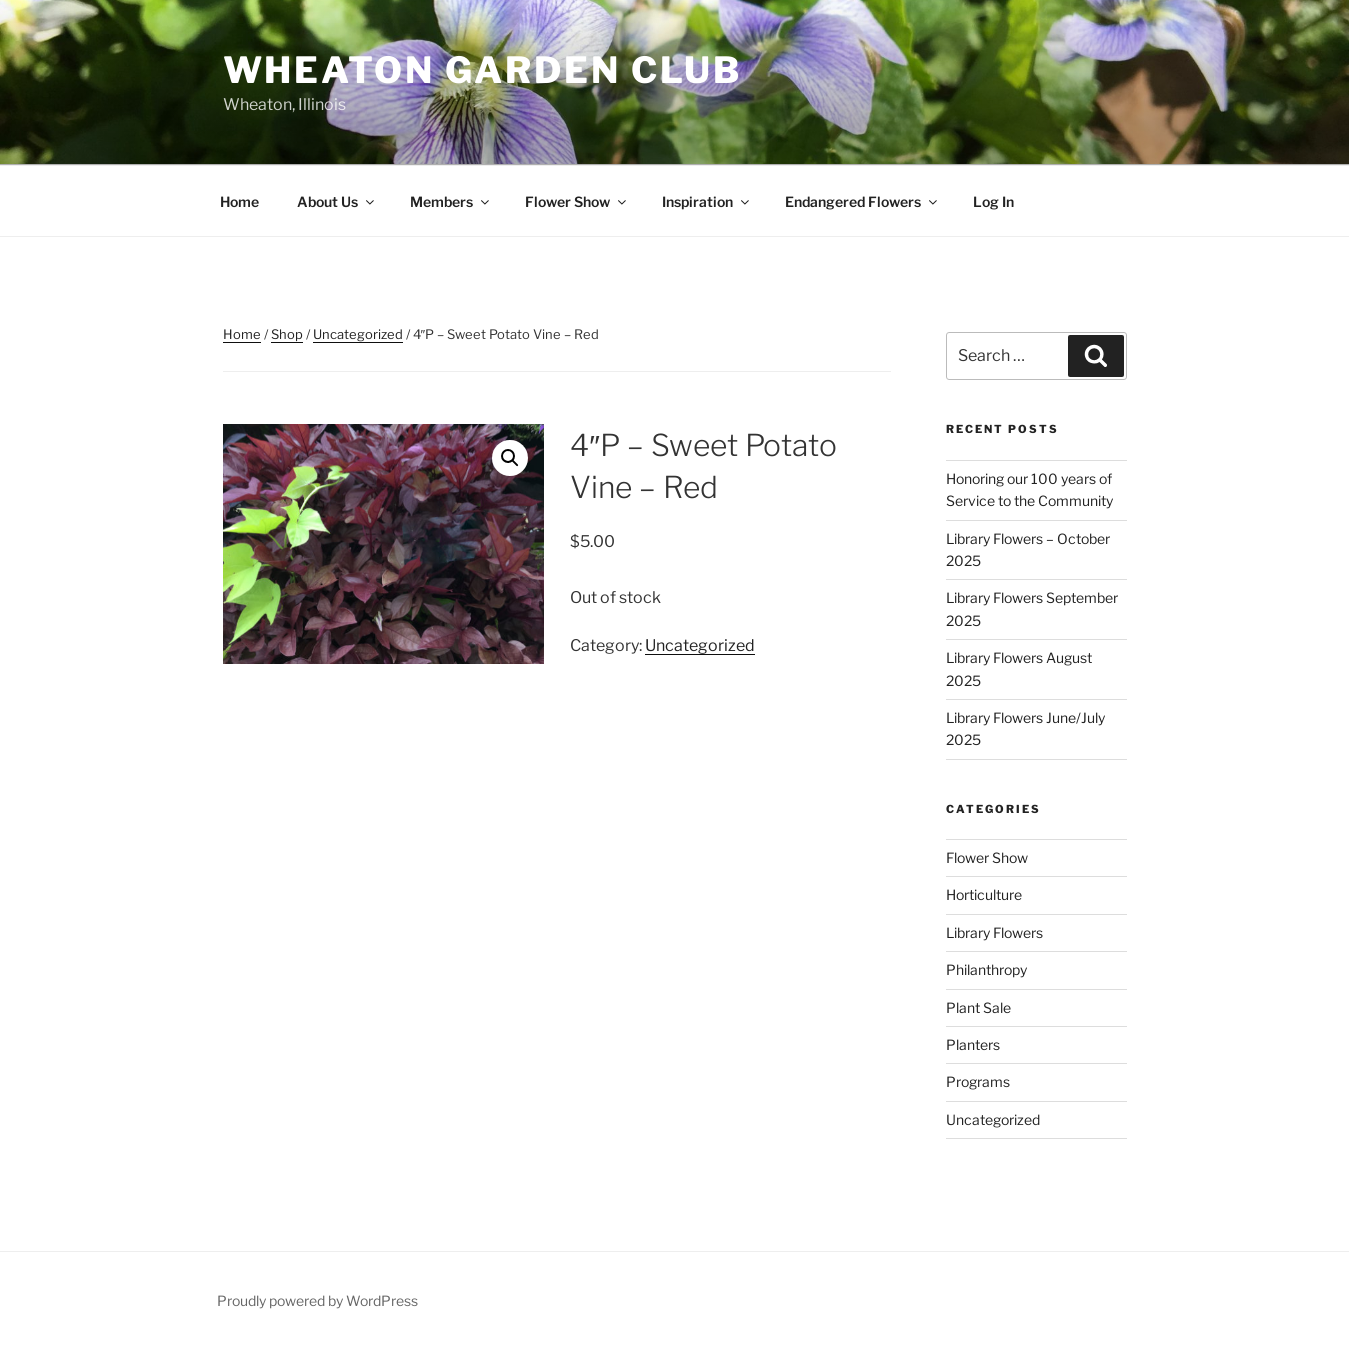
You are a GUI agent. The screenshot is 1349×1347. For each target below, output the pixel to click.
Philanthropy (986, 969)
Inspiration (707, 201)
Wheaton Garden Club (483, 70)
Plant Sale (978, 1007)
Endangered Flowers (862, 201)
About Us (337, 201)
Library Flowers (994, 932)
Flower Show (577, 201)
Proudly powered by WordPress (317, 1300)
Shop (287, 334)
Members (451, 201)
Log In (993, 201)
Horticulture (984, 894)
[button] (510, 458)
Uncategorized (358, 334)
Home (239, 201)
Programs (978, 1081)
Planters (973, 1044)
